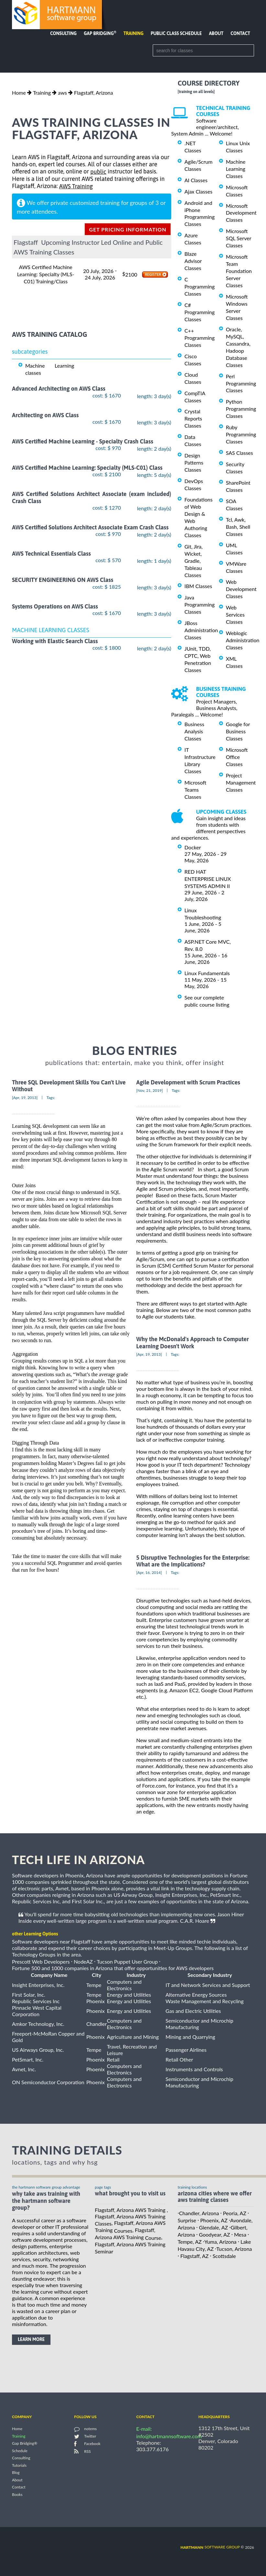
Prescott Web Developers (41, 1961)
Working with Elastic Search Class (55, 641)
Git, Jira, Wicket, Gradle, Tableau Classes (193, 560)
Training (133, 33)
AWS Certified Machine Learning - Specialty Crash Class (82, 441)
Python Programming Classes (241, 408)
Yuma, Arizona (220, 2242)
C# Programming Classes (199, 312)
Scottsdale (224, 2256)
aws (62, 92)
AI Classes (195, 180)
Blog (15, 2472)
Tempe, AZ (190, 2242)
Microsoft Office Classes (237, 757)
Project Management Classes (241, 782)
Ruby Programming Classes (241, 434)
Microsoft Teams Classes (195, 789)
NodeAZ (83, 1961)
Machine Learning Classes (235, 169)
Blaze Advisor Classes (193, 261)
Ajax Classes (198, 191)
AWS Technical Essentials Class (51, 553)
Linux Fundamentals (207, 973)
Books (17, 2494)
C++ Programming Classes (199, 337)
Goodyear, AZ (214, 2234)
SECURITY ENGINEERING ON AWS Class (62, 580)
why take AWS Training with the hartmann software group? (46, 2201)
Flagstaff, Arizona (93, 92)
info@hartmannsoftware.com (169, 2436)
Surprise (187, 2220)
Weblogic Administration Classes (242, 640)
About (216, 33)
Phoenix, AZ (213, 2220)
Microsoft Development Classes (241, 212)
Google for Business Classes (238, 731)
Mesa (240, 2234)
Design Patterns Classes (193, 462)
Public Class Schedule (176, 33)
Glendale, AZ (213, 2227)
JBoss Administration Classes (201, 630)
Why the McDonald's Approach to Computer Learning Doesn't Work (192, 1343)
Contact (240, 33)
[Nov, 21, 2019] (149, 1090)
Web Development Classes (241, 589)
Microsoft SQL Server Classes (238, 238)
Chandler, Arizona (199, 2213)
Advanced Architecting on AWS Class (58, 388)
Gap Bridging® (24, 2443)
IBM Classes (198, 586)
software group (210, 2547)
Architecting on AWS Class (45, 415)
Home (19, 92)
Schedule (20, 2450)
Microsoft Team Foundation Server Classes (239, 271)
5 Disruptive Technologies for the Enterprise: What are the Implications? (192, 1561)
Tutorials (19, 2465)
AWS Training (76, 186)
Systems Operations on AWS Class (55, 606)
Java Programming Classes (199, 604)
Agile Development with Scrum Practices (188, 1082)
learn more (31, 2339)
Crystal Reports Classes (193, 418)
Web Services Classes (235, 614)
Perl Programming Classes (241, 383)
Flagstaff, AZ (194, 2256)
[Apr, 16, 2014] (149, 1572)
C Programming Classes (199, 286)
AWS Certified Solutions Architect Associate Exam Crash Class (90, 527)
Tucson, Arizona (234, 2249)
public (98, 171)
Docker (192, 847)
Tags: (51, 1097)
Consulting (63, 33)
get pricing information (127, 229)
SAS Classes (239, 453)
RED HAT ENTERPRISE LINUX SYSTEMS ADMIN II (207, 879)
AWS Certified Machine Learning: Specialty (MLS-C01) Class (87, 467)
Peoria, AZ (234, 2213)
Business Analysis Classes (194, 731)
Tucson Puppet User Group (127, 1961)
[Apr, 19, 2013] (25, 1097)
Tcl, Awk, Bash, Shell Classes (238, 526)
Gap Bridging (100, 33)
